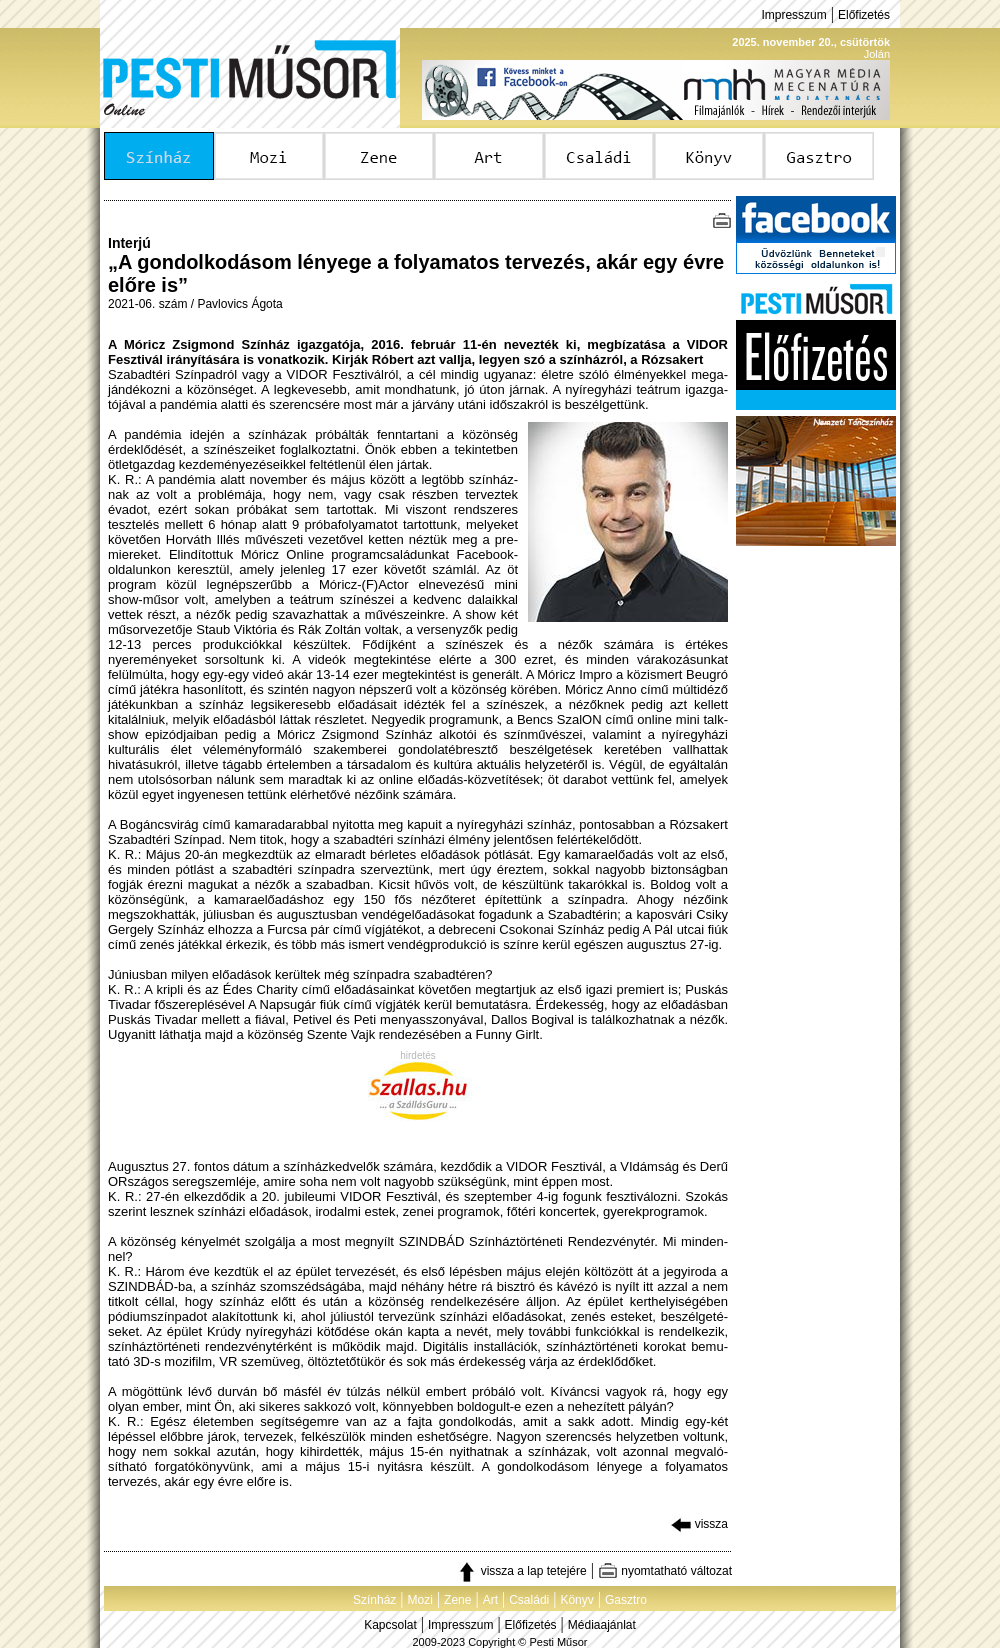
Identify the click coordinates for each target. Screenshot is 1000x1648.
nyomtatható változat (665, 1571)
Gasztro (626, 1600)
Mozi (420, 1600)
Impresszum (793, 15)
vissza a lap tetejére (521, 1571)
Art (490, 1600)
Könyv (576, 1600)
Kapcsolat (390, 1625)
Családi (529, 1600)
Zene (457, 1600)
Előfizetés (864, 15)
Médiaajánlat (602, 1625)
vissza (699, 1524)
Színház (374, 1600)
